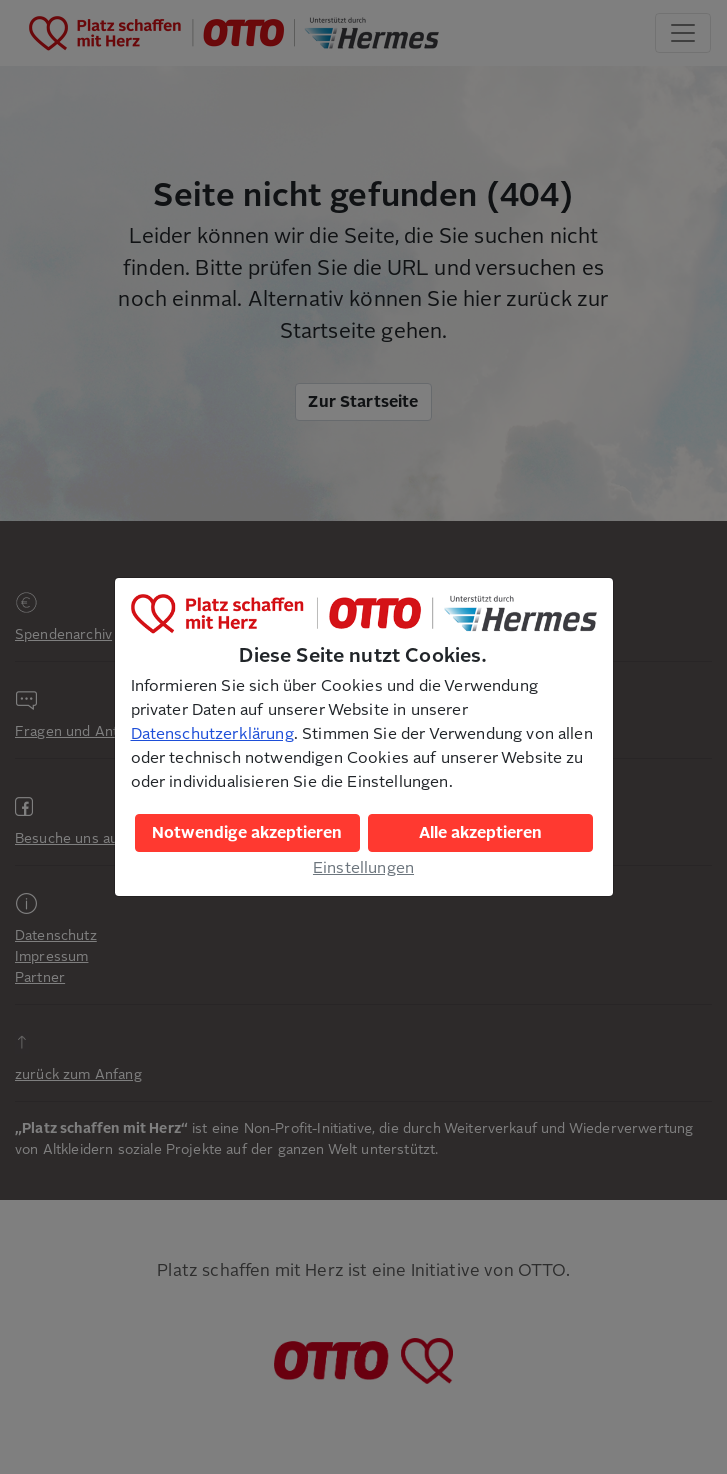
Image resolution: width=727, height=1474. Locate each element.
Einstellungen (363, 868)
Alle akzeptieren (480, 833)
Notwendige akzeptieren (247, 833)
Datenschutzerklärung (212, 734)
